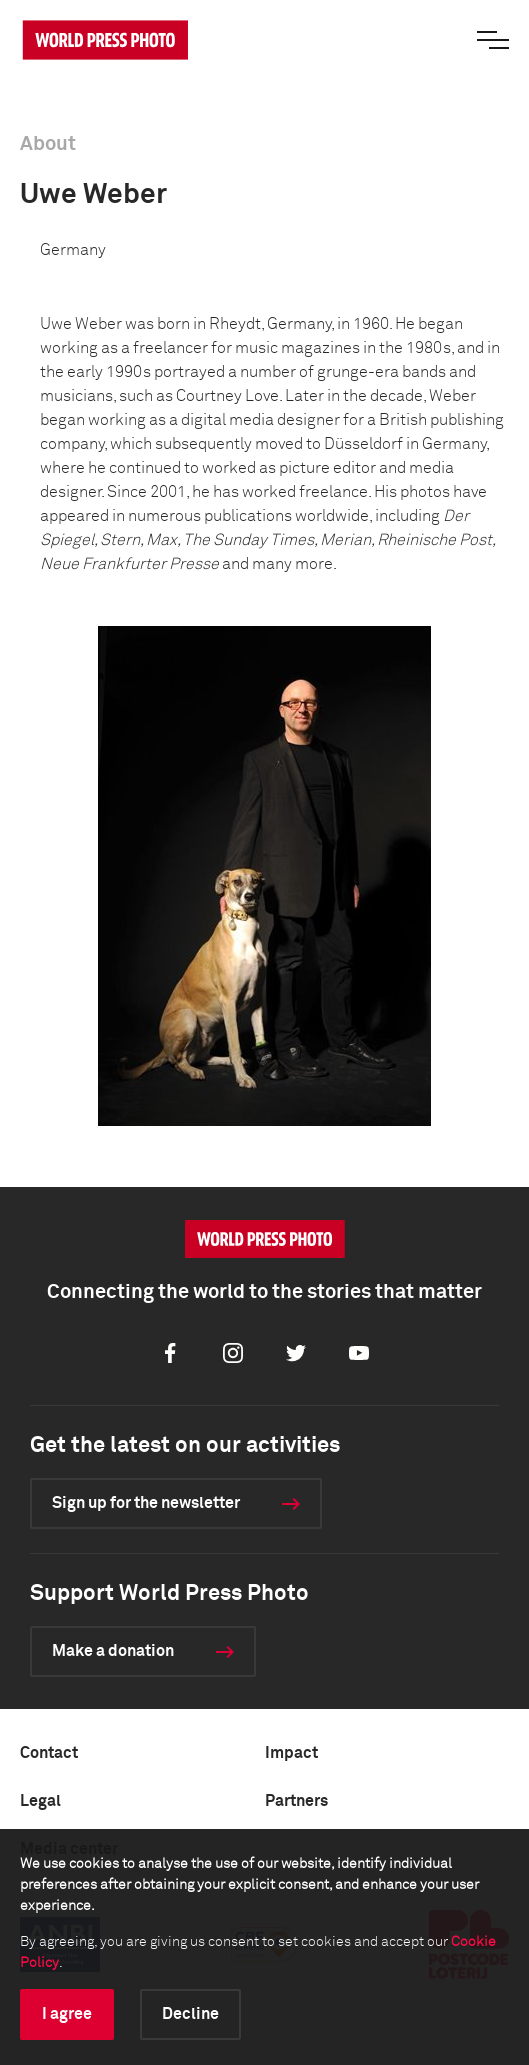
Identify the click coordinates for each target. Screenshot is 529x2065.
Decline (190, 2014)
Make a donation (113, 1651)
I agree (67, 2014)
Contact (49, 1753)
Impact (291, 1753)
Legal (40, 1801)
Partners (296, 1801)
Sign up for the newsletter (146, 1503)
